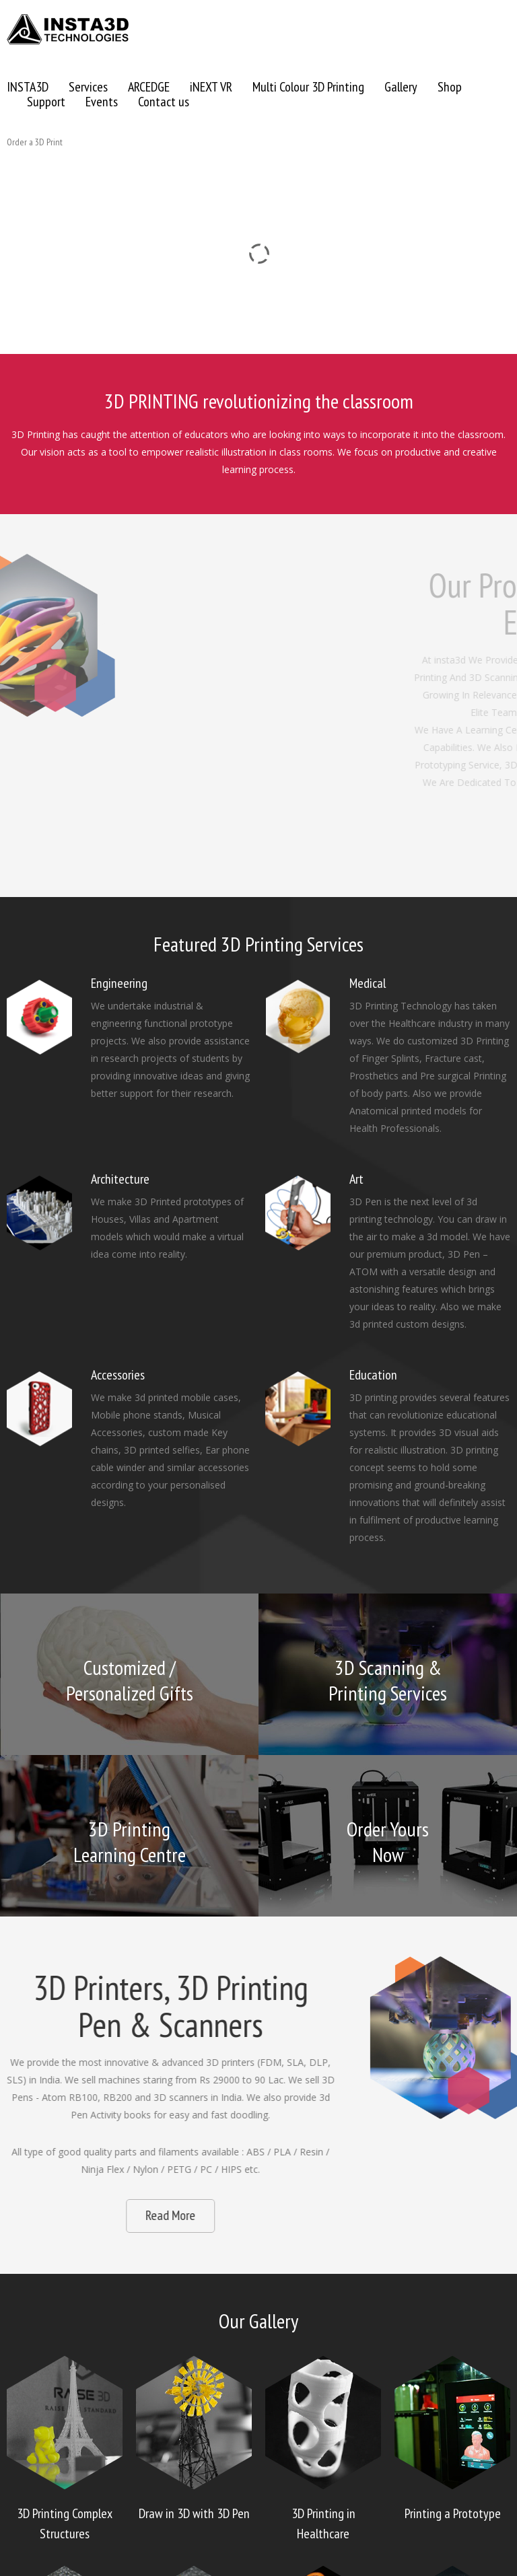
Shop (450, 86)
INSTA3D (27, 86)
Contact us (163, 101)
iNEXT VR (211, 86)
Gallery (400, 86)
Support (46, 101)
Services (88, 86)
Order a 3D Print (35, 142)
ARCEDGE (149, 86)
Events (101, 101)
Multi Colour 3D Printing (308, 86)
